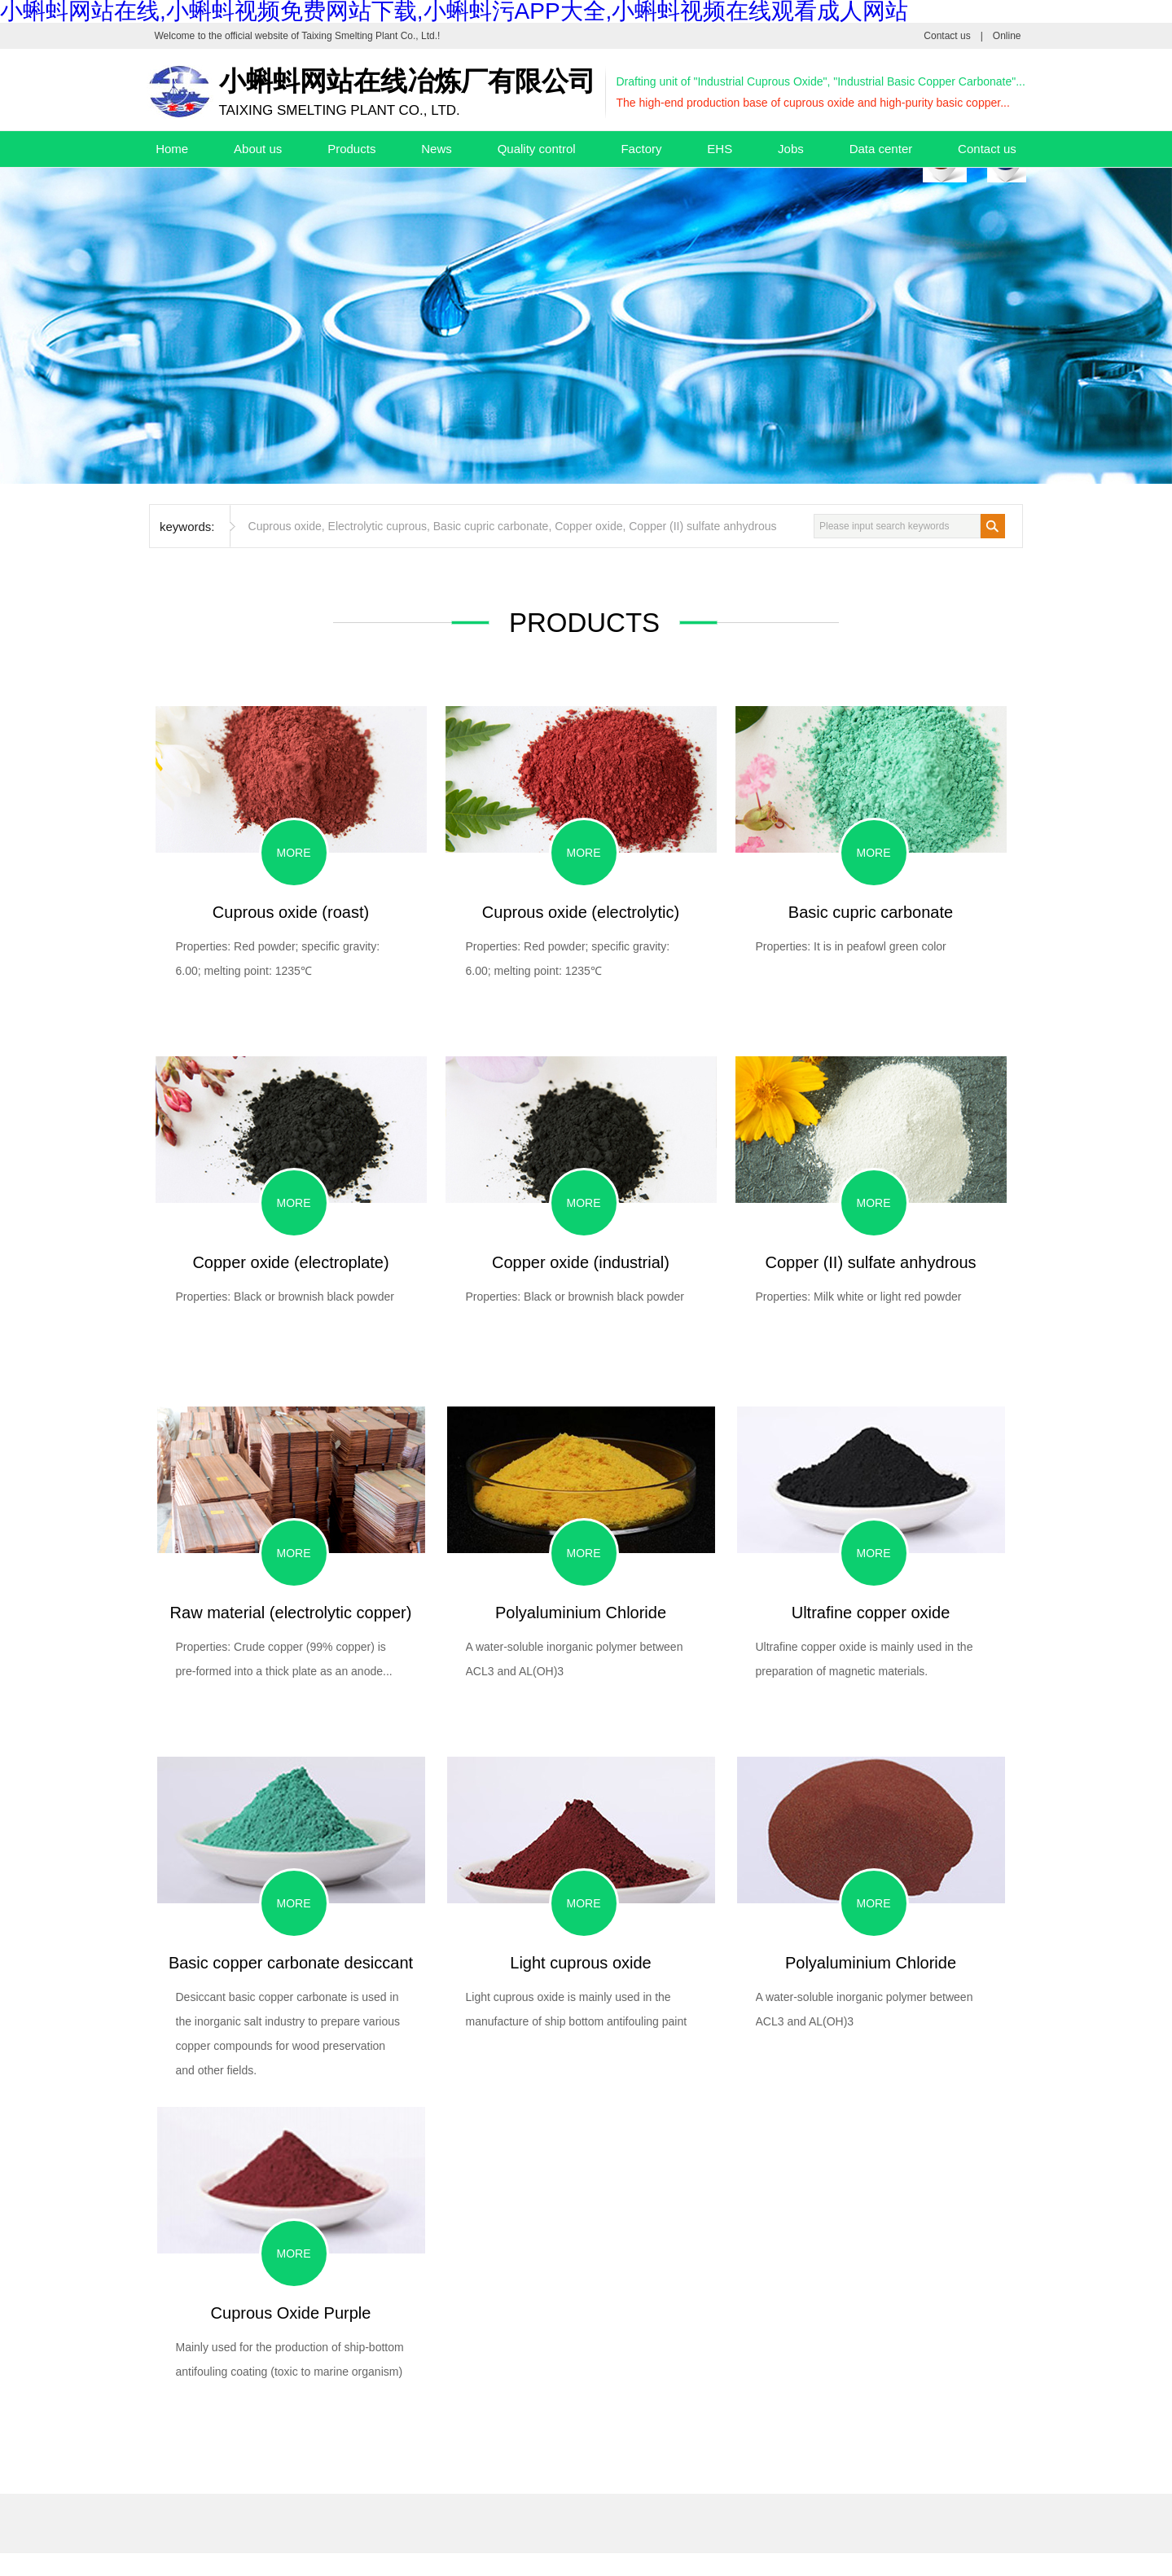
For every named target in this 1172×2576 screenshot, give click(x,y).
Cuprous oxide (285, 526)
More (294, 852)
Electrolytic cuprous (377, 526)
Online (1007, 36)
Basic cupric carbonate (491, 526)
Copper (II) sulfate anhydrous (702, 526)
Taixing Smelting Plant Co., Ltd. (369, 36)
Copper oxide (588, 526)
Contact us (947, 36)
